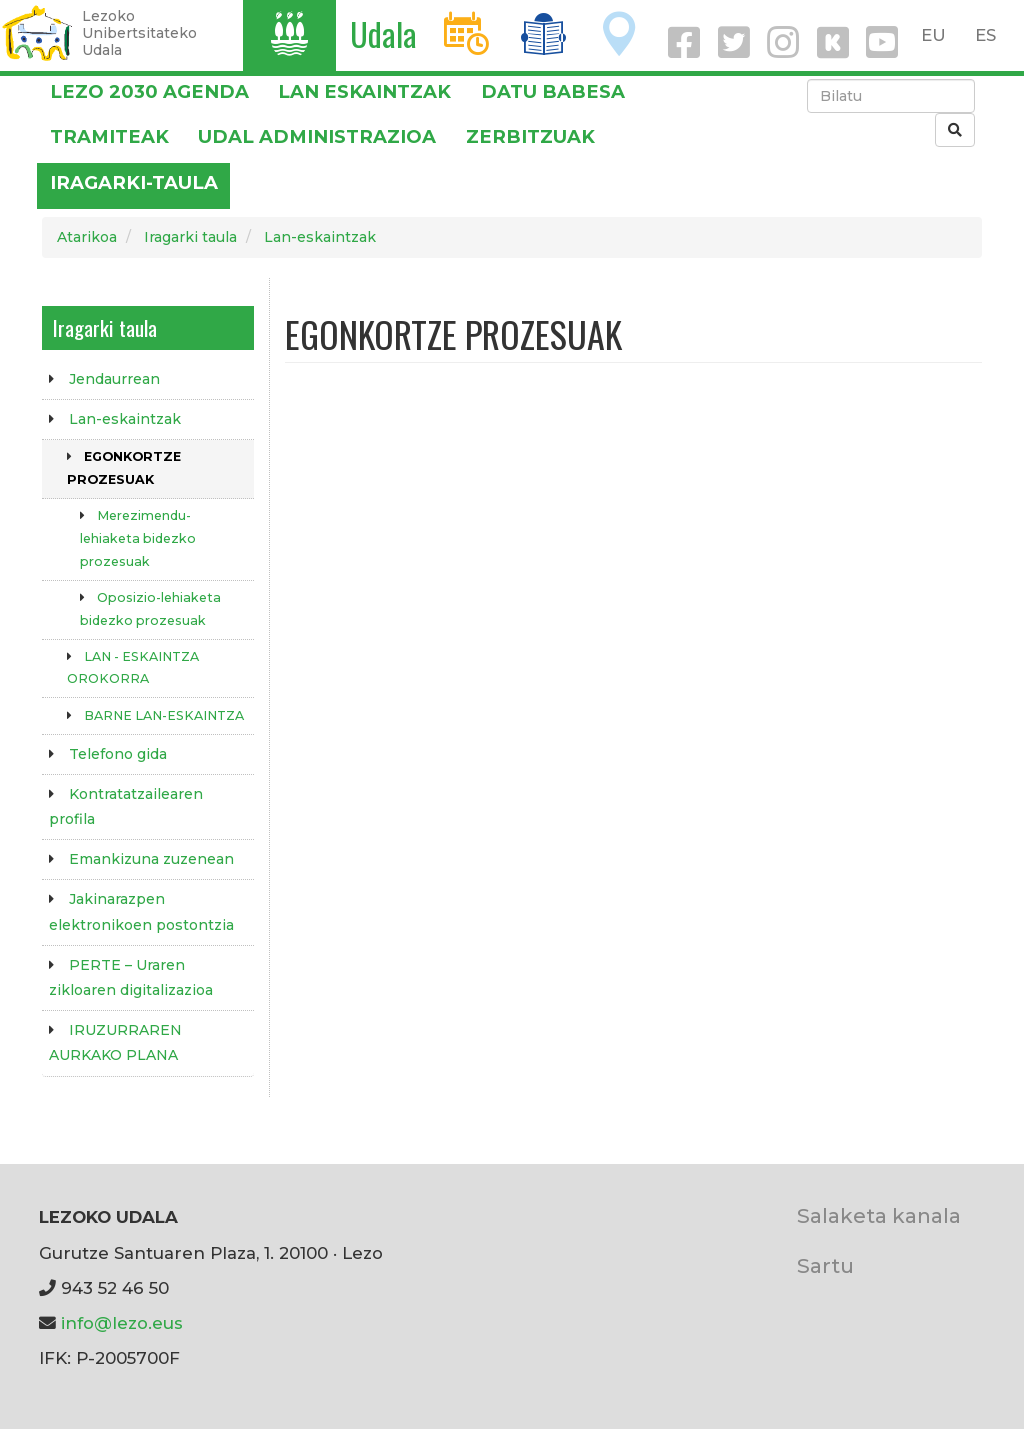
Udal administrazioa (317, 136)
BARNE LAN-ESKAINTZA (164, 715)
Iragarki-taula (134, 182)
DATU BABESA (553, 91)
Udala (383, 33)
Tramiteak (109, 136)
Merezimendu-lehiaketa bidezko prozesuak (138, 538)
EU (933, 35)
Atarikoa (87, 237)
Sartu (825, 1265)
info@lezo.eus (122, 1323)
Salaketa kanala (879, 1215)
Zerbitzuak (530, 136)
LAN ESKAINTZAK (364, 91)
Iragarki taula (190, 237)
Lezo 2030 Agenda (149, 91)
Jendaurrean (114, 379)
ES (985, 35)
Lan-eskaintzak (320, 237)
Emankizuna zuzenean (151, 859)
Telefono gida (118, 754)
